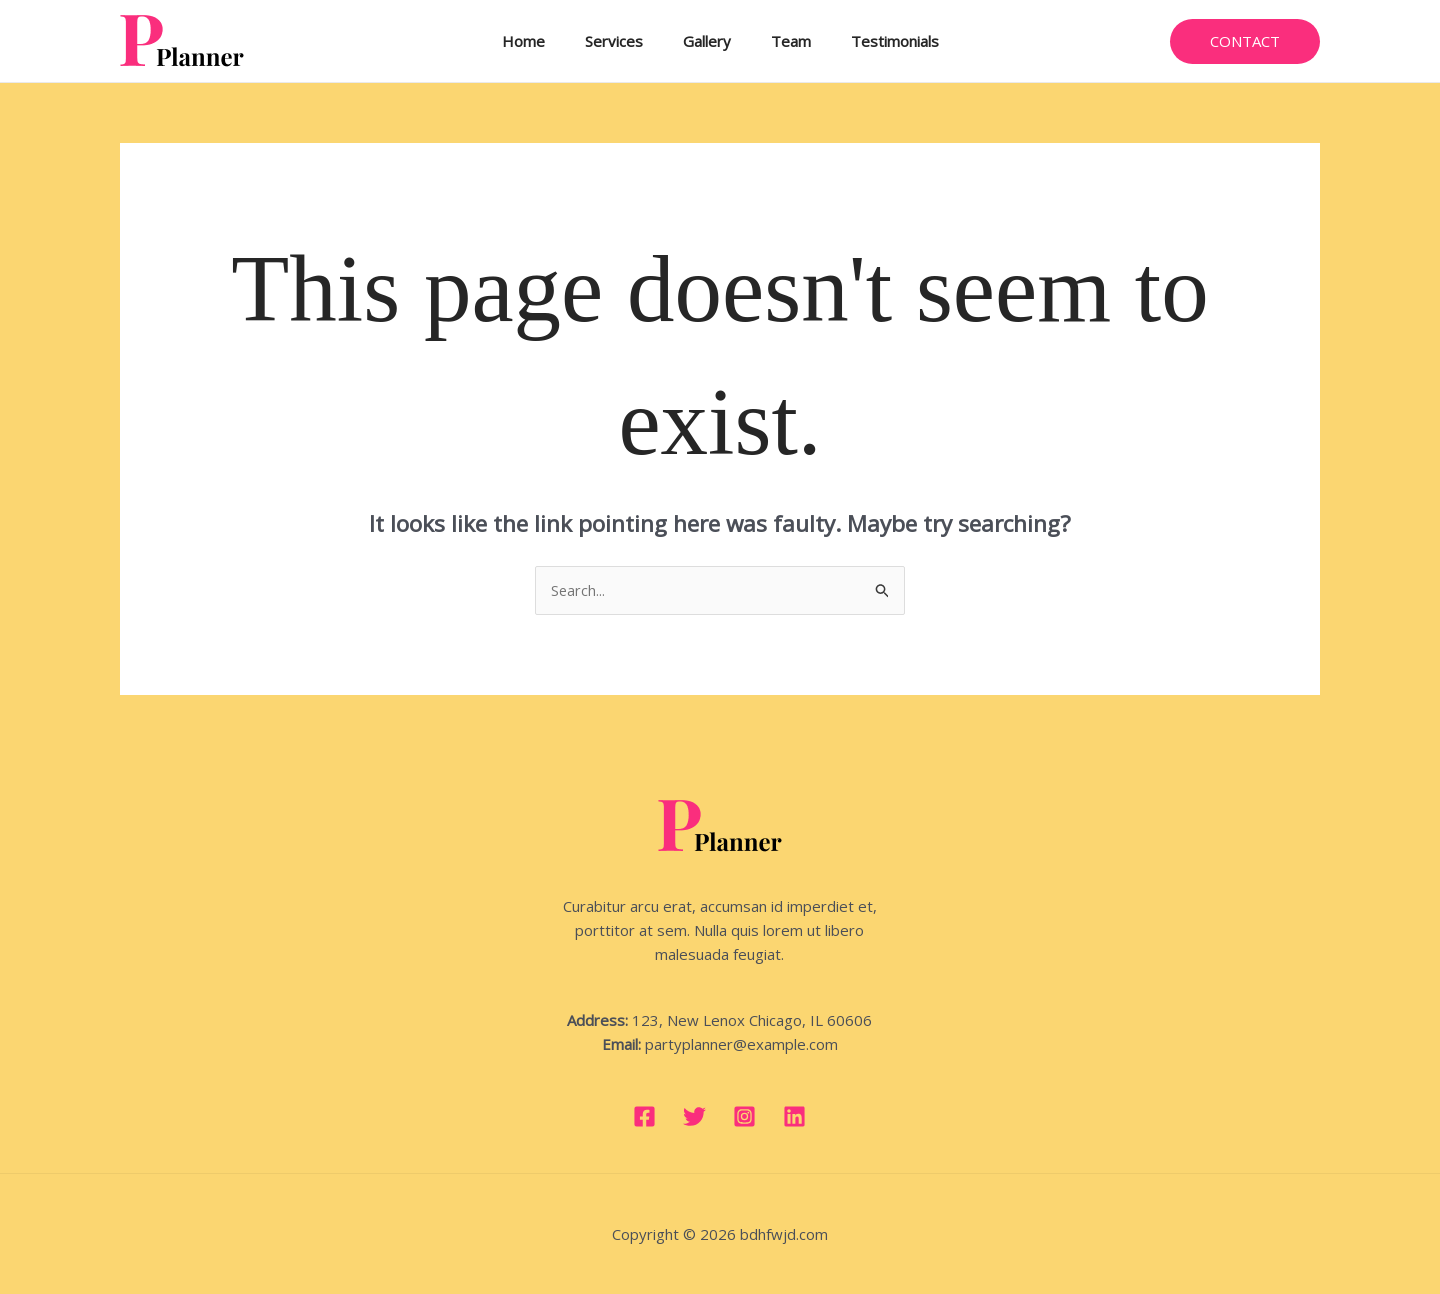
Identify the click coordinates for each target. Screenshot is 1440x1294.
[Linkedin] (794, 1116)
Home (543, 41)
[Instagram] (744, 1116)
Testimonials (875, 41)
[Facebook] (644, 1116)
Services (624, 41)
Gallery (707, 41)
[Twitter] (694, 1116)
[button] (1245, 41)
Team (781, 41)
